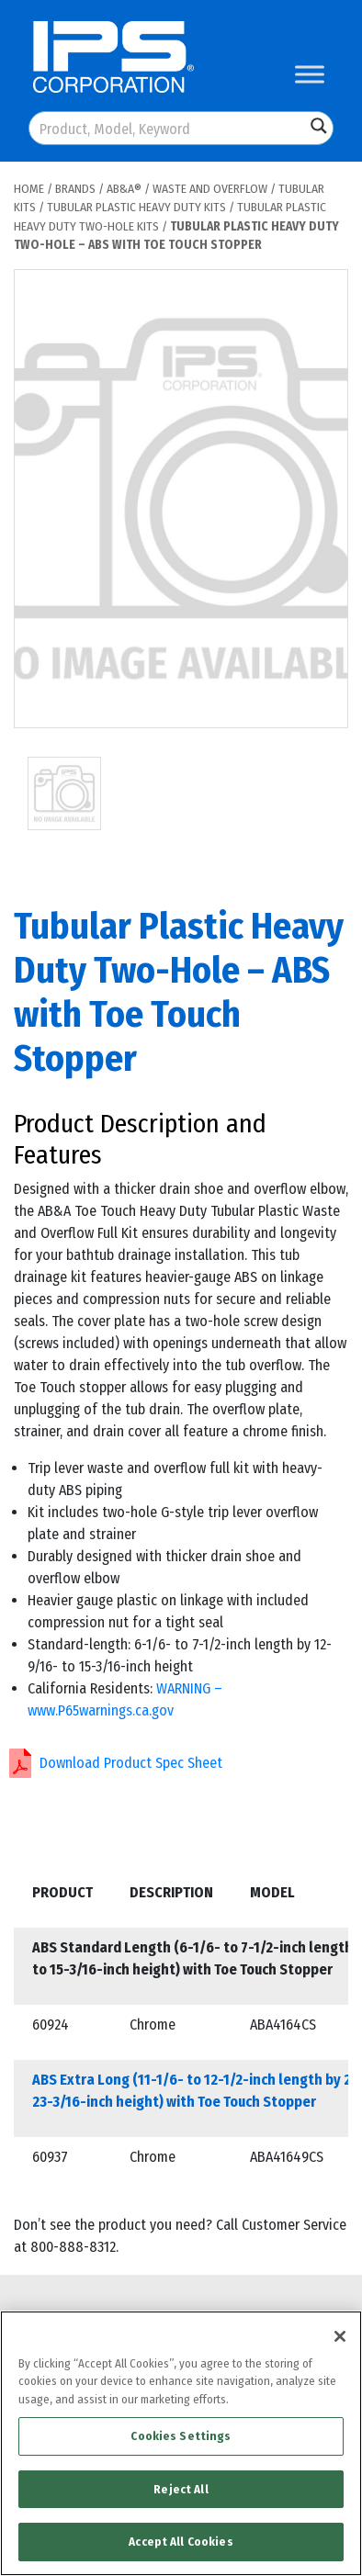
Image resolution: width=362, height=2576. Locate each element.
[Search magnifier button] (319, 126)
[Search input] (168, 128)
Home (29, 189)
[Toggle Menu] (309, 74)
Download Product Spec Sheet (131, 1763)
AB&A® (124, 189)
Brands (75, 189)
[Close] (340, 2336)
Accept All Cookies (180, 2541)
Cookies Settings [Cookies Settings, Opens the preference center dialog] (180, 2436)
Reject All (180, 2489)
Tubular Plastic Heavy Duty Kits (136, 207)
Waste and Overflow (210, 189)
